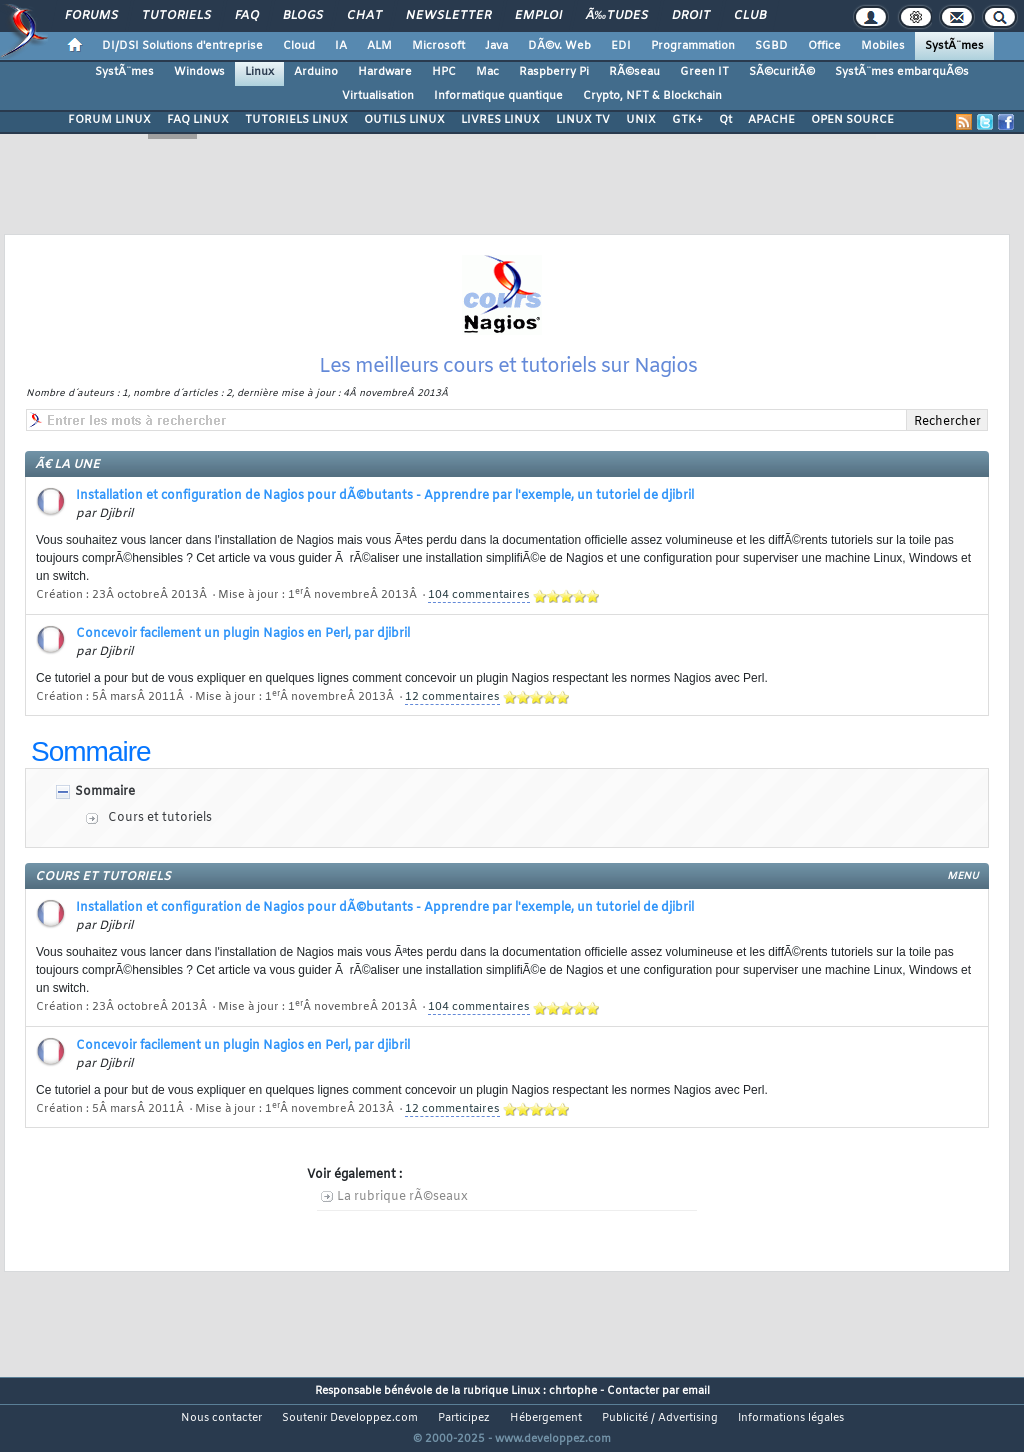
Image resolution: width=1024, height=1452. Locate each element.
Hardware (385, 72)
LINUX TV (583, 120)
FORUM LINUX (109, 120)
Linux (259, 72)
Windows (199, 72)
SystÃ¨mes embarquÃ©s (902, 72)
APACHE (771, 120)
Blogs (303, 16)
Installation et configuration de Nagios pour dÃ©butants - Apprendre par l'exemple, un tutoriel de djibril (385, 521)
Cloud (299, 46)
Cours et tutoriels (160, 843)
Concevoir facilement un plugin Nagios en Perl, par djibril (243, 659)
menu (963, 901)
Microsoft (438, 46)
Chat (364, 16)
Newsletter (448, 16)
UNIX (641, 120)
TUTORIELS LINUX (296, 120)
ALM (379, 46)
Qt (725, 120)
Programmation (693, 46)
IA (341, 46)
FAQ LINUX (198, 120)
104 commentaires (479, 620)
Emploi (538, 16)
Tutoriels (176, 16)
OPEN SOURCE (852, 120)
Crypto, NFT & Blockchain (652, 96)
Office (824, 46)
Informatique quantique (498, 96)
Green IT (704, 72)
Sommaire (105, 817)
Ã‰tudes (617, 16)
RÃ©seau (634, 72)
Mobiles (883, 46)
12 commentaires (452, 722)
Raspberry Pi (554, 72)
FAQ (247, 16)
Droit (691, 16)
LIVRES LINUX (500, 120)
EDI (621, 46)
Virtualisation (378, 96)
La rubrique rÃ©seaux (402, 1222)
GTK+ (687, 120)
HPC (444, 72)
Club (750, 16)
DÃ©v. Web (559, 46)
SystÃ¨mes (954, 46)
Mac (487, 72)
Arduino (316, 72)
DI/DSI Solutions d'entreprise (182, 46)
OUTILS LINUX (404, 120)
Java (496, 46)
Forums (91, 16)
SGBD (771, 46)
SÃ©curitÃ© (782, 72)
